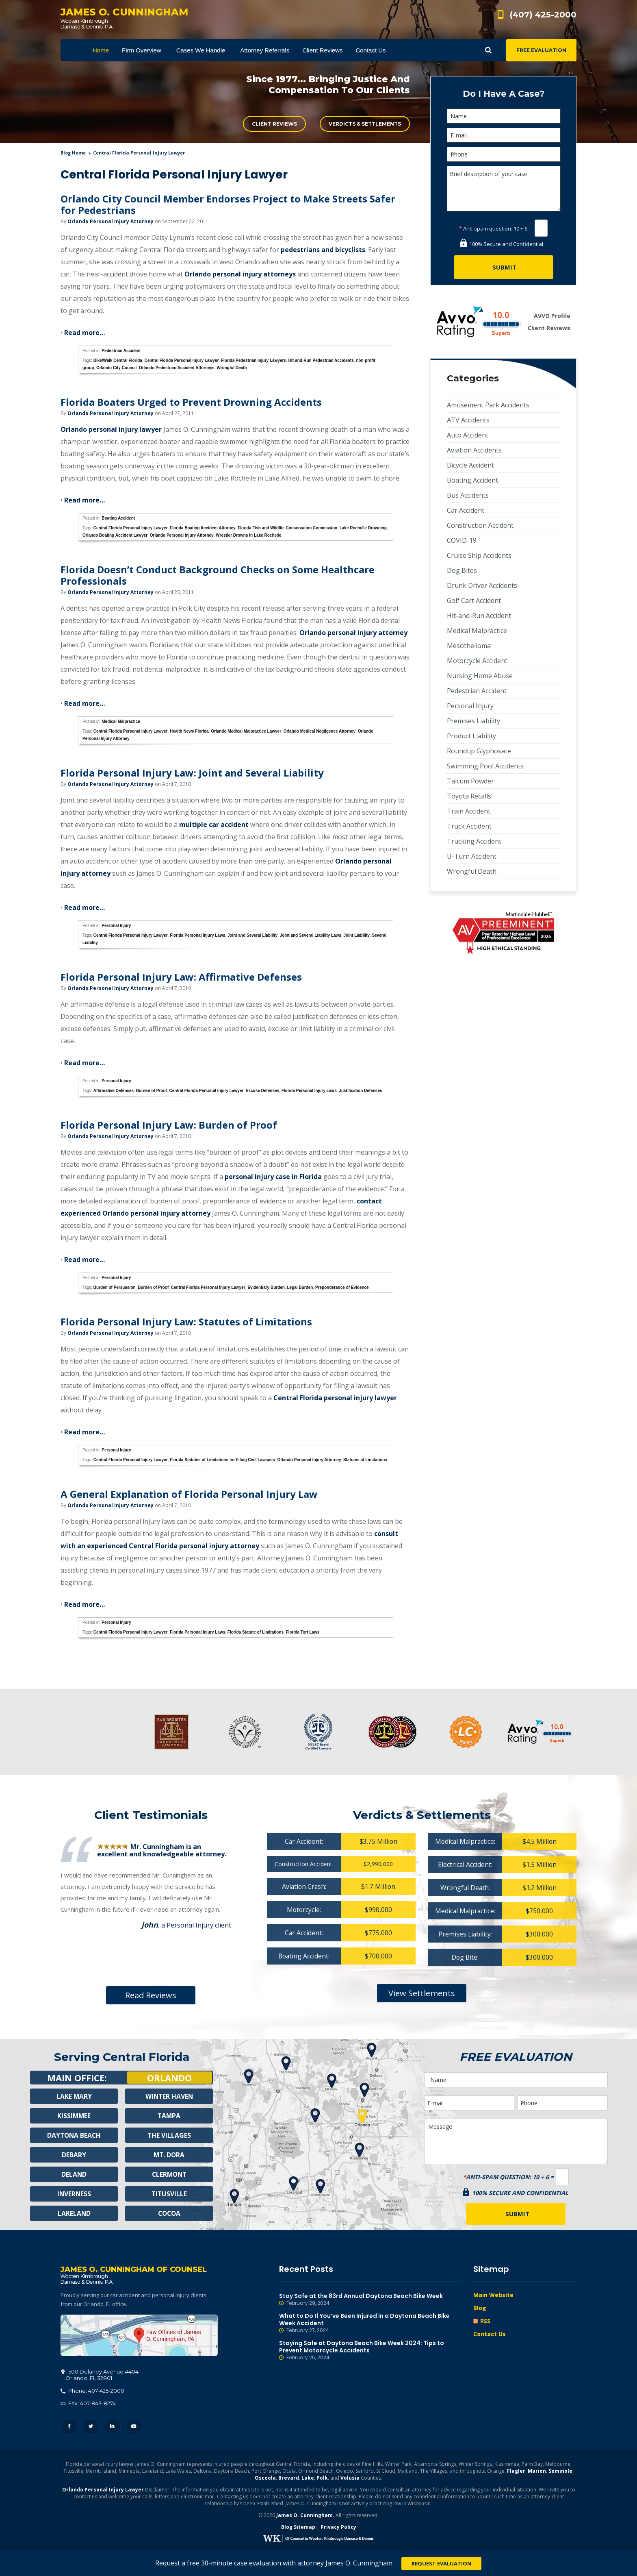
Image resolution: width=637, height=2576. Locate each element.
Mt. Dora (169, 2154)
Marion (537, 2471)
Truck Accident (469, 826)
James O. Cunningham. (305, 2516)
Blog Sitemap (298, 2527)
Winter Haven (169, 2096)
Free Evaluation (541, 50)
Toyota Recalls (469, 796)
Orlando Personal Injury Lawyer (103, 2490)
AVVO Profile (552, 316)
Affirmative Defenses (113, 1090)
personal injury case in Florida (273, 1176)
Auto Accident (467, 435)
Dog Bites (462, 570)
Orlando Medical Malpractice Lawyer (246, 731)
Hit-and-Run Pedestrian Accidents (321, 360)
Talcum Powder (470, 781)
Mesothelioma (469, 646)
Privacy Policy (338, 2527)
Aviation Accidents (474, 450)
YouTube (134, 2427)
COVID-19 (462, 540)
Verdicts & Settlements (365, 124)
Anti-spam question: (485, 228)
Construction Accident (480, 525)
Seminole (560, 2471)
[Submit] (503, 267)
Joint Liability (356, 935)
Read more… (84, 332)
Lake (307, 2478)
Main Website (493, 2295)
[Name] (504, 116)
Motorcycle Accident (477, 661)
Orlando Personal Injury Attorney (110, 221)
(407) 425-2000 (543, 15)
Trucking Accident (474, 841)
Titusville (169, 2193)
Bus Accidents (468, 495)
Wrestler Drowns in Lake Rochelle (248, 535)
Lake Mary (74, 2096)
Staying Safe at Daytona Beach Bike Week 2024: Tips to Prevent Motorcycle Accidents (370, 2350)
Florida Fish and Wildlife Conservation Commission (287, 528)
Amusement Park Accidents (488, 405)
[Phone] (504, 154)
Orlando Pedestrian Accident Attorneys (176, 368)
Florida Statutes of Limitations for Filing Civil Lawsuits (222, 1460)
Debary (74, 2154)
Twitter (91, 2427)
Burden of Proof (151, 1090)
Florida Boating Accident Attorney (203, 528)
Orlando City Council (116, 368)
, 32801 (100, 2375)
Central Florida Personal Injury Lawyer (181, 360)
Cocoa (169, 2213)
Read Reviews (150, 1995)
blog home (73, 153)
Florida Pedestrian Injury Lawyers (253, 360)
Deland (74, 2174)
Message (516, 2141)
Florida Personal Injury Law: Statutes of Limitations (186, 1321)
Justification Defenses (360, 1090)
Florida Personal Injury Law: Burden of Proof (169, 1124)
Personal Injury (116, 925)
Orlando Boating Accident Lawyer (114, 535)
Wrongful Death (232, 368)
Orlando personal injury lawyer (111, 429)
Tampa (169, 2115)
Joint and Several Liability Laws (310, 935)
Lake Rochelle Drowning (363, 528)
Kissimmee (74, 2115)
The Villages (169, 2135)
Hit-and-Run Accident (479, 615)
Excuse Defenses (262, 1090)
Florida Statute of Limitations (256, 1632)
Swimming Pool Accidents (485, 766)
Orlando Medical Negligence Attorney (319, 731)
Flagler (516, 2471)
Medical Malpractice (121, 721)
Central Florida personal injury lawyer (335, 1397)
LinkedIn (112, 2427)
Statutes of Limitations (365, 1460)
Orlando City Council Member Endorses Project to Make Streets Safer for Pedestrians (228, 204)
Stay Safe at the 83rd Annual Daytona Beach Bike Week (370, 2299)
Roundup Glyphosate (479, 751)
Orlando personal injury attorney (353, 632)
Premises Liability (473, 721)
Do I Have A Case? (503, 94)
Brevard (288, 2478)
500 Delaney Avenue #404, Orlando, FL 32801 (139, 2336)
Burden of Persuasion (114, 1287)
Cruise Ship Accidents (479, 555)
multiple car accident (213, 824)
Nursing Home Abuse (480, 676)
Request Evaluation (441, 2563)
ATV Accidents (468, 420)
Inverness (74, 2193)
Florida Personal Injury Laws (197, 935)
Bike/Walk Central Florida (117, 360)
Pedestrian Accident (121, 350)
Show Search (488, 50)
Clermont (169, 2174)
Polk (322, 2478)
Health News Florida (189, 731)
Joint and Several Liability (252, 935)
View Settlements (421, 1993)
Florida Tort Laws (303, 1632)
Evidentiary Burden (266, 1287)
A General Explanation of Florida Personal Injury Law (189, 1494)
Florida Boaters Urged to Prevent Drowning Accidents (191, 402)
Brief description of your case (504, 188)
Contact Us (489, 2334)
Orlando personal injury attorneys (240, 274)
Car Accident (465, 510)
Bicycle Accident (470, 465)
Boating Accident (118, 518)
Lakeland (74, 2213)
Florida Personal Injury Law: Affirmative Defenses (181, 976)
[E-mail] (504, 135)
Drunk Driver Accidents (482, 585)
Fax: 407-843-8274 (88, 2404)
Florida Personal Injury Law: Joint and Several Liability (192, 772)
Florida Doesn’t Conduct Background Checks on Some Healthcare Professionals (218, 575)
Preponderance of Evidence (342, 1287)
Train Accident (468, 811)
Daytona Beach (74, 2135)
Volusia (350, 2478)
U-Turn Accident (471, 856)
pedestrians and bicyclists (323, 249)
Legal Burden (300, 1287)
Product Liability (471, 736)
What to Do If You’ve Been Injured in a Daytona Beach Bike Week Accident (370, 2323)
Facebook (69, 2427)
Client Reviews (274, 124)
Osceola (265, 2478)
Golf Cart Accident (474, 600)
